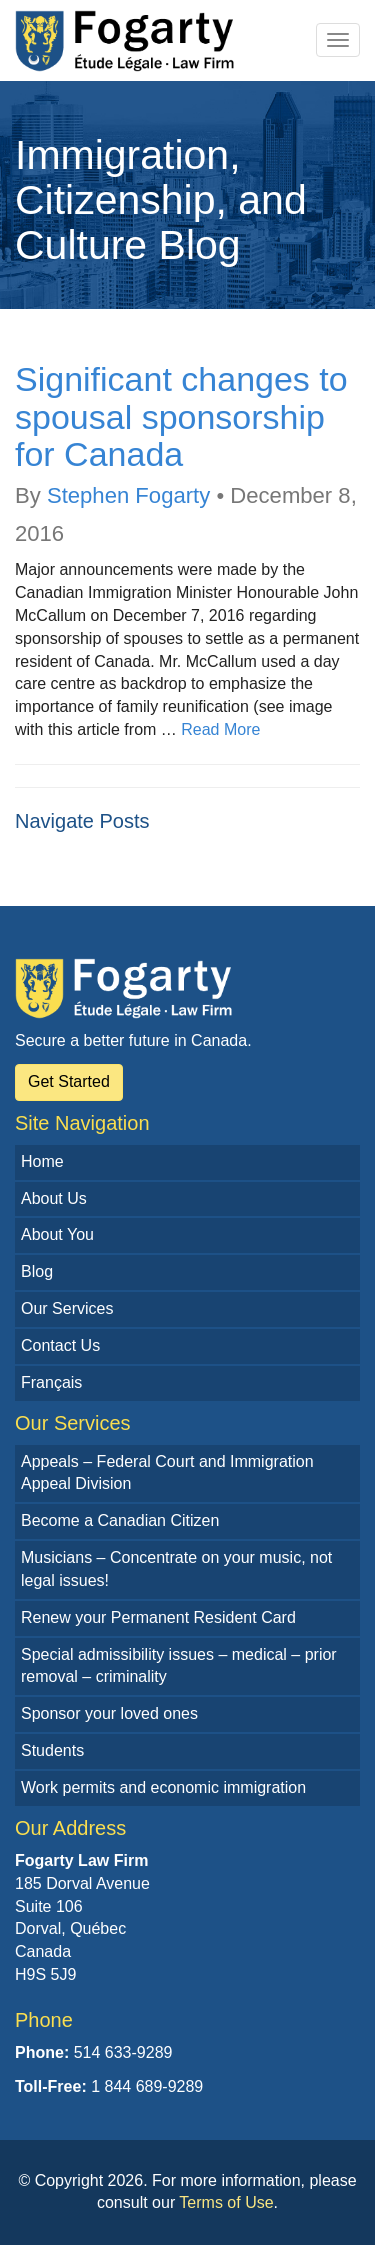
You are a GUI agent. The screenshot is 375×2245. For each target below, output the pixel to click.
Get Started (69, 1081)
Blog (37, 1271)
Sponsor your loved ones (109, 1713)
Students (52, 1750)
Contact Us (60, 1345)
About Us (54, 1198)
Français (51, 1382)
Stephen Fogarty (128, 495)
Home (42, 1161)
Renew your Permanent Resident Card (158, 1617)
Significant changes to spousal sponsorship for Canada (181, 416)
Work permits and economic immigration (163, 1787)
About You (57, 1234)
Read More (220, 729)
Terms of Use (226, 2202)
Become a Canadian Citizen (120, 1520)
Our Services (67, 1308)
